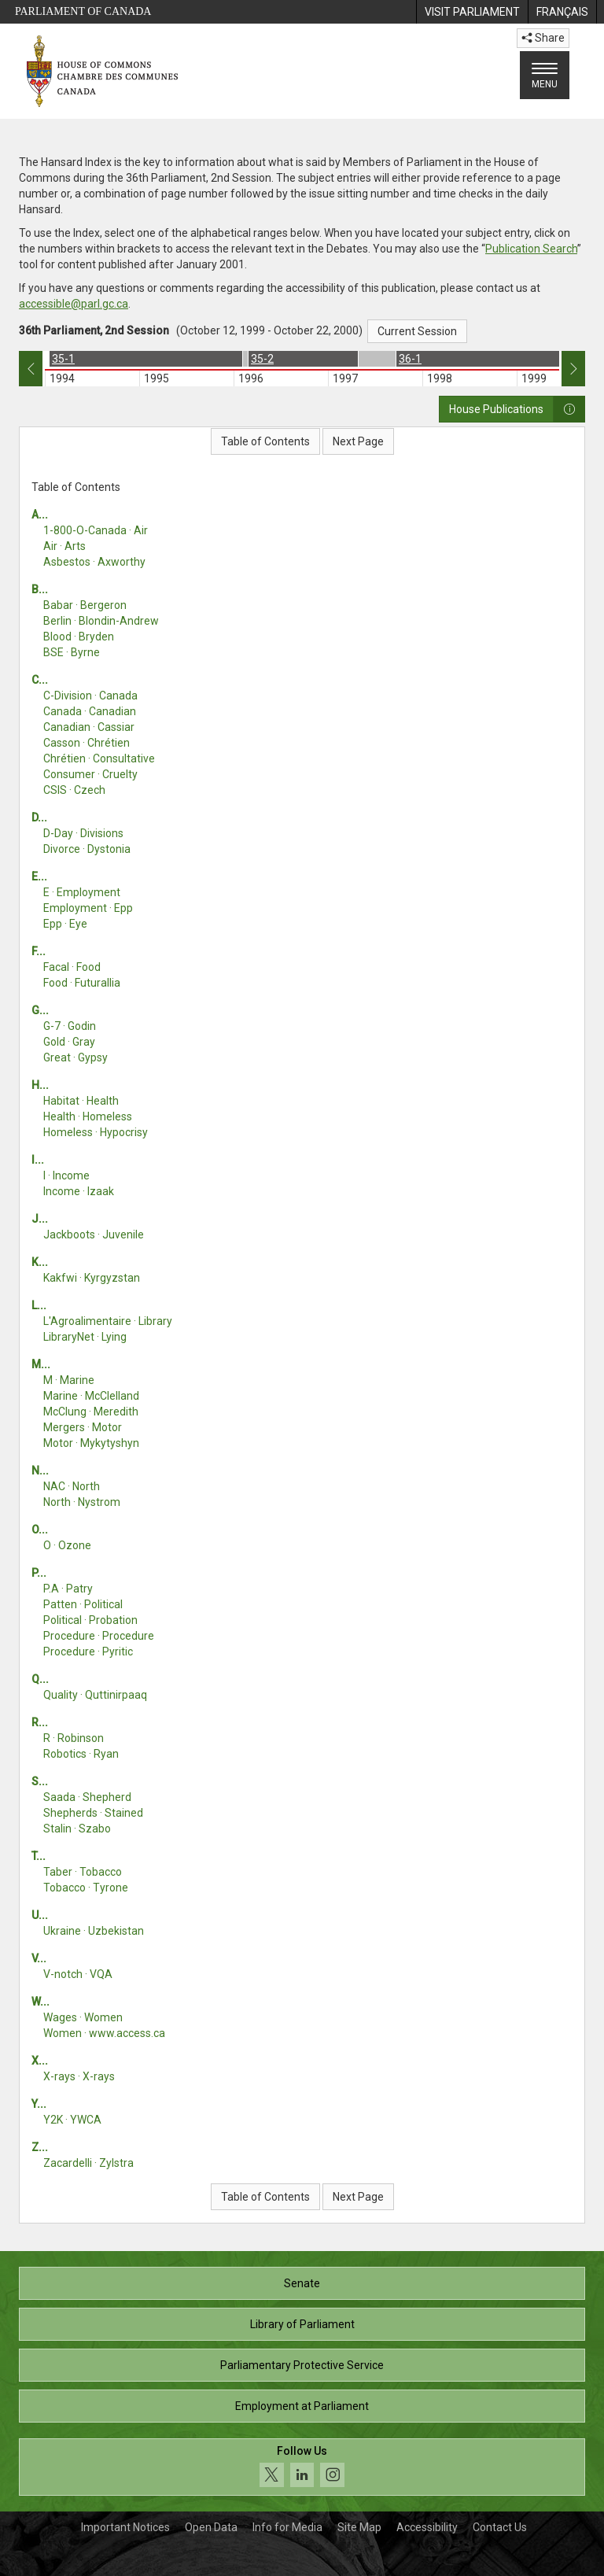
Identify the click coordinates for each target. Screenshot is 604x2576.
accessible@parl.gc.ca (73, 303)
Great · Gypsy (75, 1057)
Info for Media (287, 2527)
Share (543, 37)
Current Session (417, 331)
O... (39, 1529)
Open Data (211, 2527)
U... (39, 1915)
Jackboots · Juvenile (93, 1234)
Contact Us (500, 2527)
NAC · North (71, 1486)
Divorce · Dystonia (87, 849)
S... (39, 1781)
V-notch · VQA (77, 1974)
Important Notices (125, 2527)
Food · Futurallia (81, 982)
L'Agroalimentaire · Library (107, 1321)
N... (40, 1470)
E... (39, 876)
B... (39, 589)
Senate (302, 2283)
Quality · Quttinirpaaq (95, 1694)
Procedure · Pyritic (88, 1651)
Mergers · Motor (82, 1427)
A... (39, 514)
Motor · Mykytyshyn (91, 1443)
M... (40, 1364)
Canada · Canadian (89, 711)
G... (40, 1010)
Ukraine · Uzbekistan (93, 1931)
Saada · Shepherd (87, 1797)
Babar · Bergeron (85, 605)
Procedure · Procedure (98, 1635)
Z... (39, 2147)
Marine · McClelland (91, 1395)
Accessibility (427, 2527)
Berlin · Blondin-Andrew (101, 620)
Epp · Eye (65, 923)
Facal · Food (72, 967)
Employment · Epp (88, 908)
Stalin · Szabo (77, 1828)
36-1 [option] (410, 358)
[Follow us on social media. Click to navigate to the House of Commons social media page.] (302, 2467)
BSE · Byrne (71, 652)
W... (40, 2001)
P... (38, 1573)
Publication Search (531, 248)
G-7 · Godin (69, 1026)
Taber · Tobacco (82, 1872)
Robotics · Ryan (81, 1753)
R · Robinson (73, 1738)
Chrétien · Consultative (99, 758)
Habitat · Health (81, 1100)
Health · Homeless (87, 1116)
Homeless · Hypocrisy (95, 1132)
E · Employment (81, 892)
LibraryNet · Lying (85, 1336)
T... (38, 1856)
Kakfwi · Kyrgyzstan (91, 1277)
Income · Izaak (78, 1191)
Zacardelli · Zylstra (88, 2163)
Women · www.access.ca (104, 2033)
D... (39, 817)
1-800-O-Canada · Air (95, 530)
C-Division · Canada (90, 695)
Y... (38, 2104)
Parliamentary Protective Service (302, 2365)
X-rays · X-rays (79, 2076)
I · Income (66, 1175)
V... (38, 1958)
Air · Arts (64, 546)
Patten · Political (83, 1604)
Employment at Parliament (302, 2406)
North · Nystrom (81, 1502)
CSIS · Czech (74, 790)
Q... (40, 1679)
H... (40, 1085)
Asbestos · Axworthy (94, 561)
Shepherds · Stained (93, 1813)
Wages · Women (83, 2017)
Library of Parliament (302, 2324)
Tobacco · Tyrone (85, 1887)
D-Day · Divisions (83, 833)
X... (39, 2060)
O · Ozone (67, 1545)
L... (38, 1305)
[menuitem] (472, 12)
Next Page (358, 441)
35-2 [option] (262, 358)
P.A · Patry (68, 1588)
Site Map (359, 2527)
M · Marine (68, 1380)
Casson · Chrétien (86, 742)
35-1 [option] (63, 358)
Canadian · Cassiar (88, 727)
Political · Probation (90, 1620)
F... (38, 951)
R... (39, 1722)
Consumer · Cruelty (90, 774)
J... (39, 1218)
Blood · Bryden (78, 636)
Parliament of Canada (83, 11)
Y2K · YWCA (72, 2119)
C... (39, 680)
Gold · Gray (69, 1041)
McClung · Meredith (90, 1411)
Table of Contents (265, 441)
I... (37, 1159)
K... (39, 1262)
